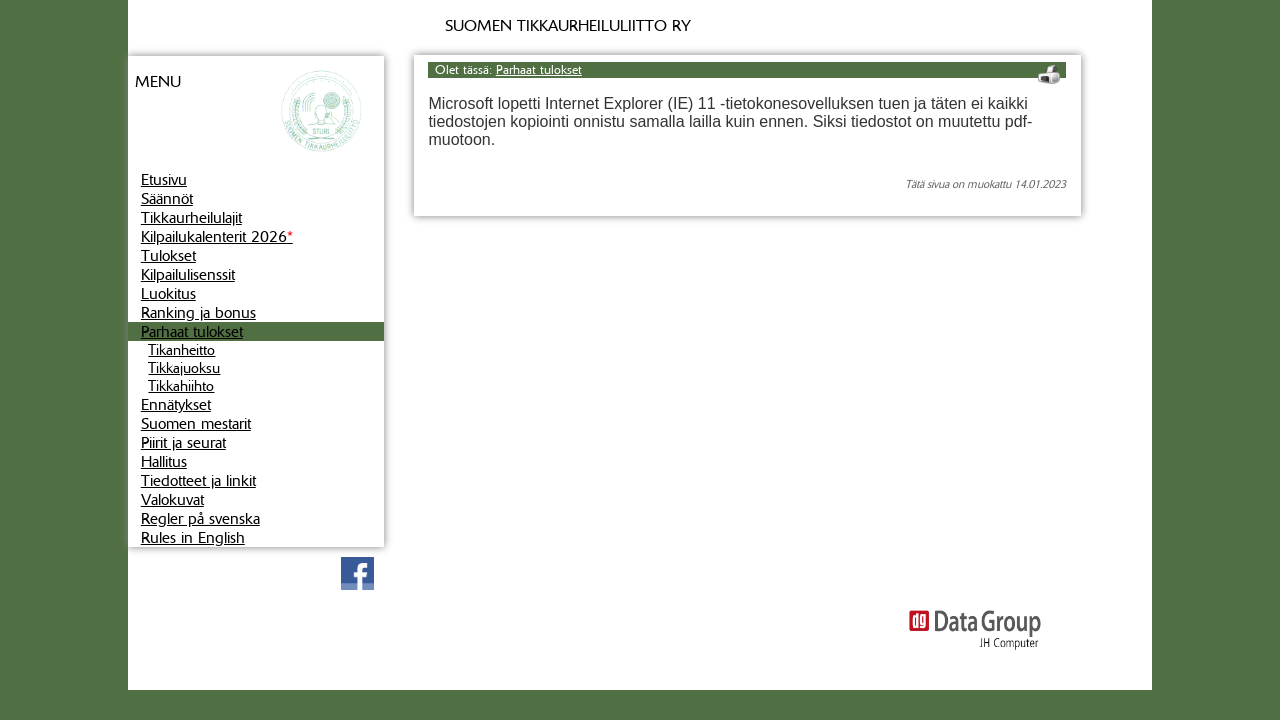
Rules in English (193, 537)
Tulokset (168, 255)
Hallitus (164, 461)
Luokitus (168, 293)
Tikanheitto (181, 350)
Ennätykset (176, 404)
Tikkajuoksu (184, 368)
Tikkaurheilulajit (191, 217)
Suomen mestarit (196, 423)
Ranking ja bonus (198, 312)
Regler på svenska (200, 518)
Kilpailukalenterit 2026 (217, 236)
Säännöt (167, 198)
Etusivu (164, 179)
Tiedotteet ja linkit (198, 480)
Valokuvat (172, 499)
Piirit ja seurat (183, 442)
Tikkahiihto (181, 386)
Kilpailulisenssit (188, 274)
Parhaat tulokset (192, 331)
